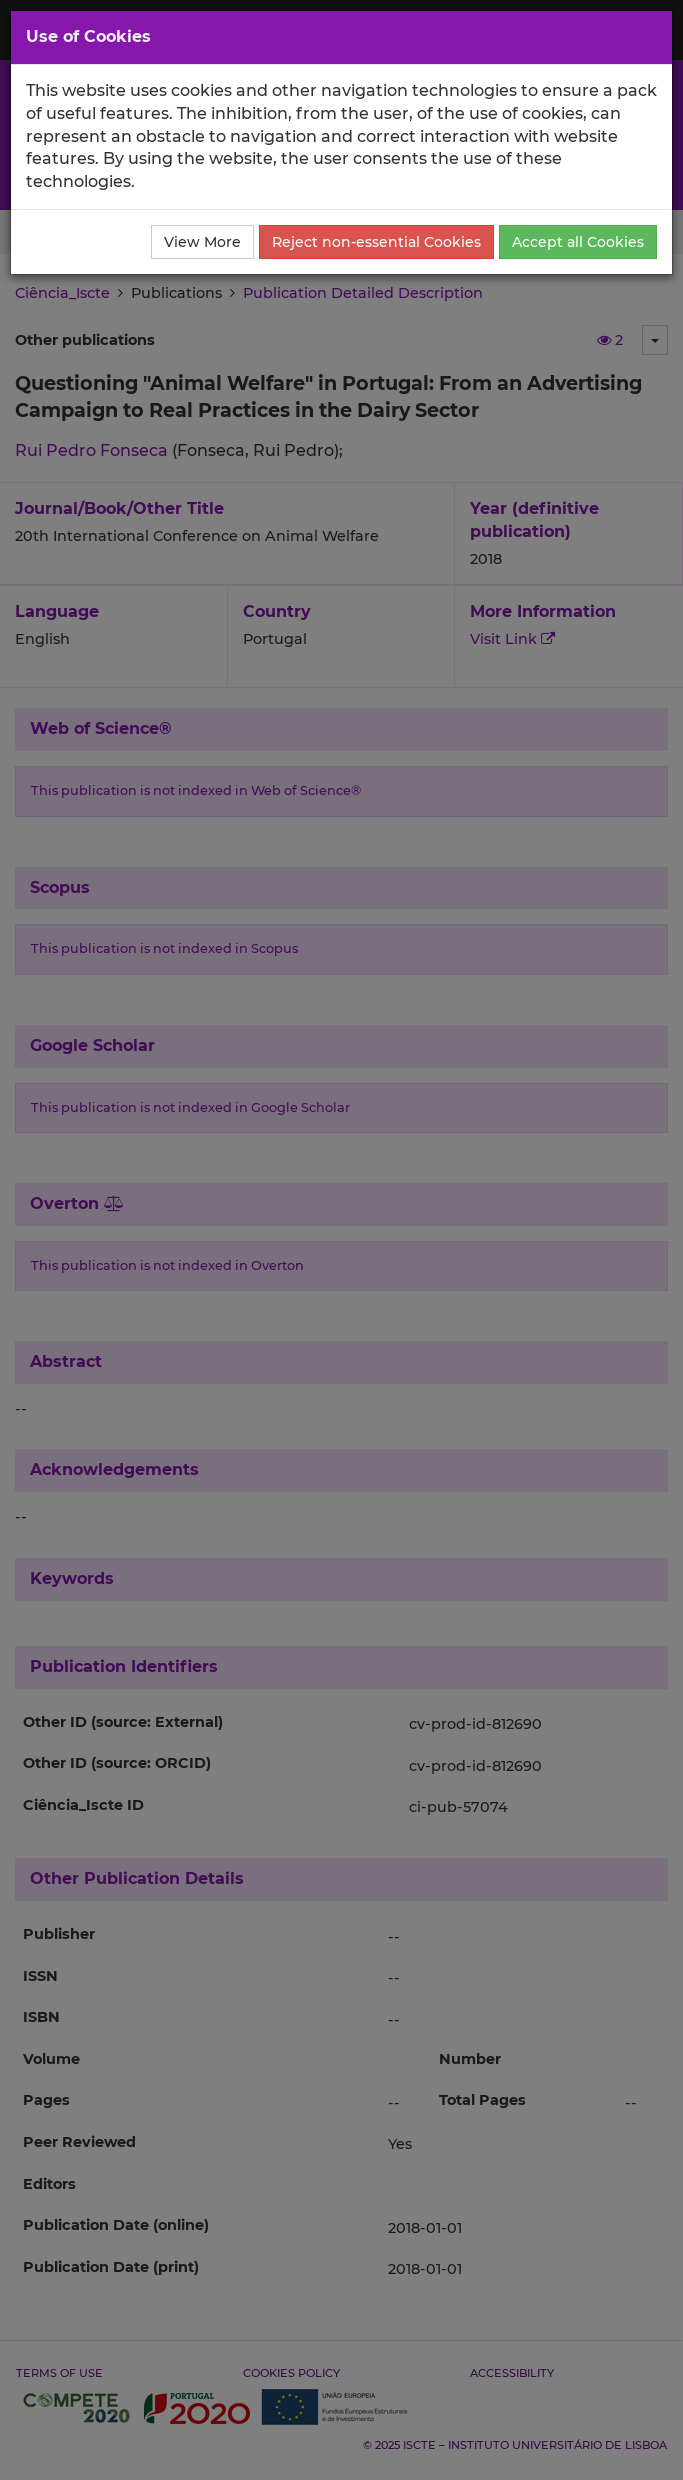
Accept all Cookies (578, 242)
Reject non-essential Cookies (376, 242)
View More (202, 242)
